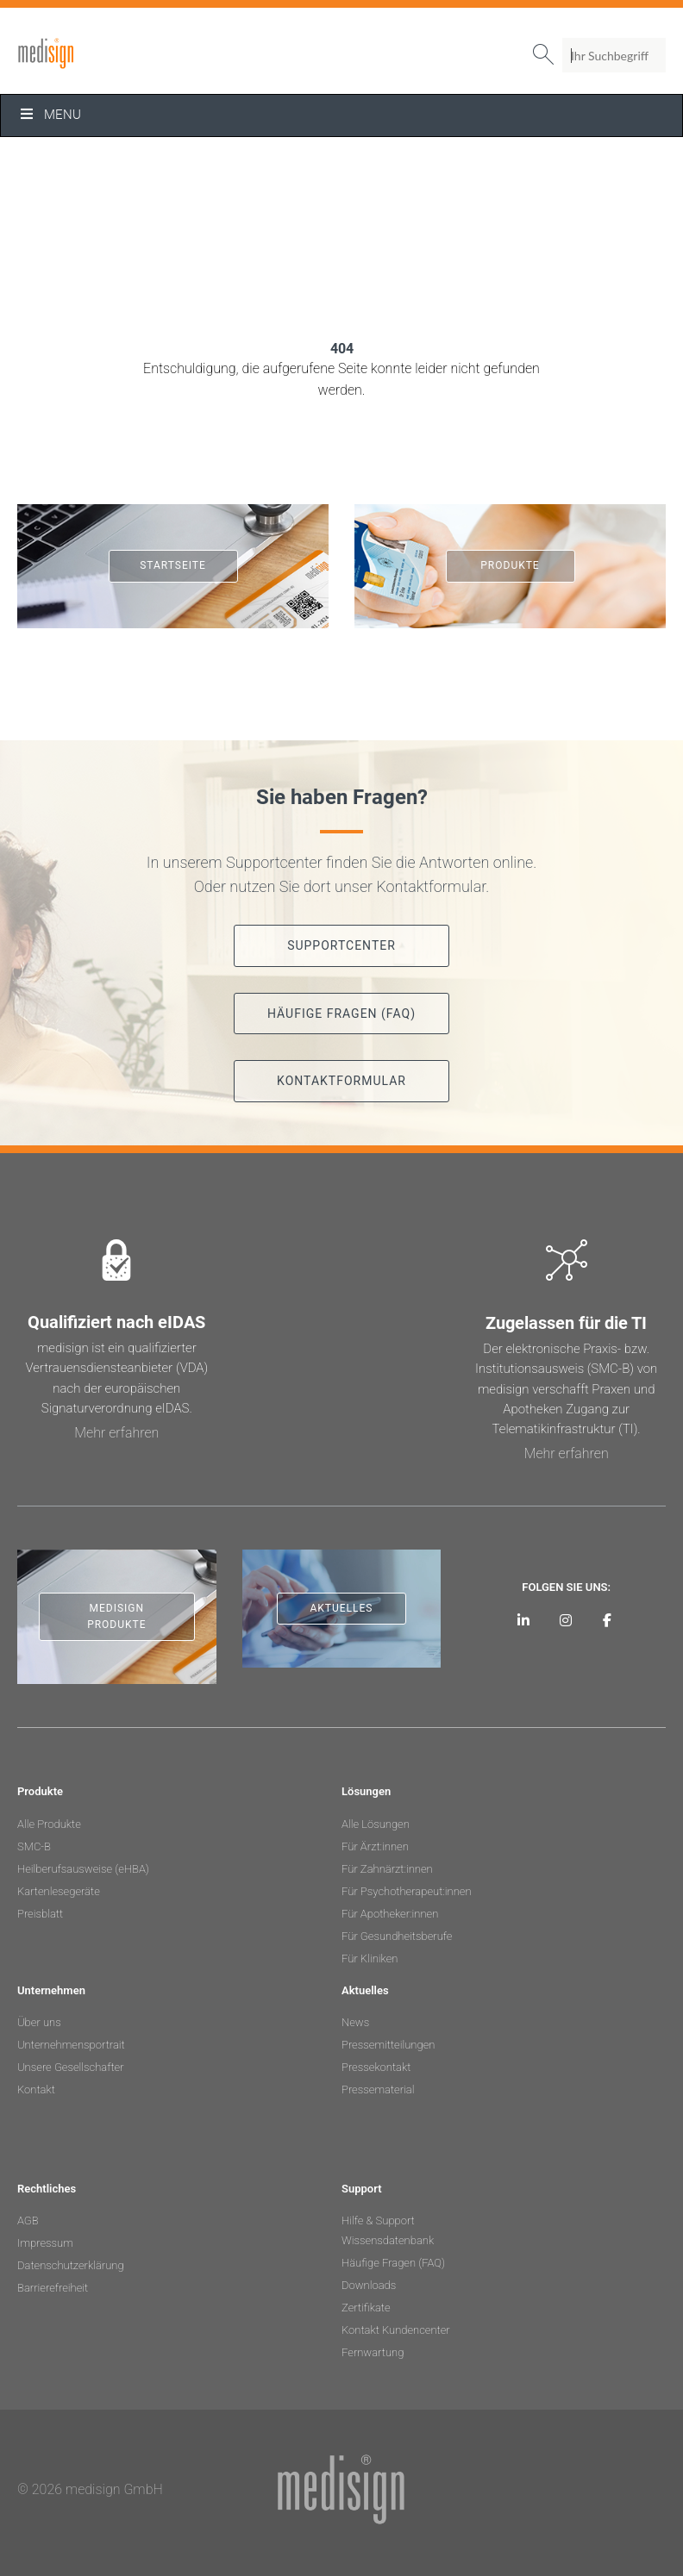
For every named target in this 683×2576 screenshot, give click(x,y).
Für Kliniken (370, 1958)
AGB (28, 2220)
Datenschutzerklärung (70, 2265)
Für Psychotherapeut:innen (407, 1891)
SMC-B (34, 1846)
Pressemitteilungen (388, 2044)
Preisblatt (40, 1913)
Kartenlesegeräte (58, 1891)
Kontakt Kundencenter (396, 2329)
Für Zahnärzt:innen (387, 1868)
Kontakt (36, 2089)
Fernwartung (373, 2352)
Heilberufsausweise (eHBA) (83, 1868)
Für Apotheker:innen (390, 1913)
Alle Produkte (49, 1824)
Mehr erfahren (116, 1433)
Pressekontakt (376, 2067)
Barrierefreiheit (52, 2287)
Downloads (369, 2285)
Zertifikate (366, 2307)
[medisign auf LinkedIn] (523, 1620)
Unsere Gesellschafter (70, 2067)
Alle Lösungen (376, 1824)
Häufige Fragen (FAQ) (393, 2262)
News (355, 2022)
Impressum (45, 2242)
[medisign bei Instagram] (565, 1620)
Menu (49, 114)
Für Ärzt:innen (375, 1846)
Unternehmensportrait (71, 2044)
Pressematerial (378, 2089)
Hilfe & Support (378, 2220)
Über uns (39, 2022)
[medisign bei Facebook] (607, 1620)
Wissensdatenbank (388, 2240)
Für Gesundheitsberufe (397, 1936)
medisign (88, 53)
